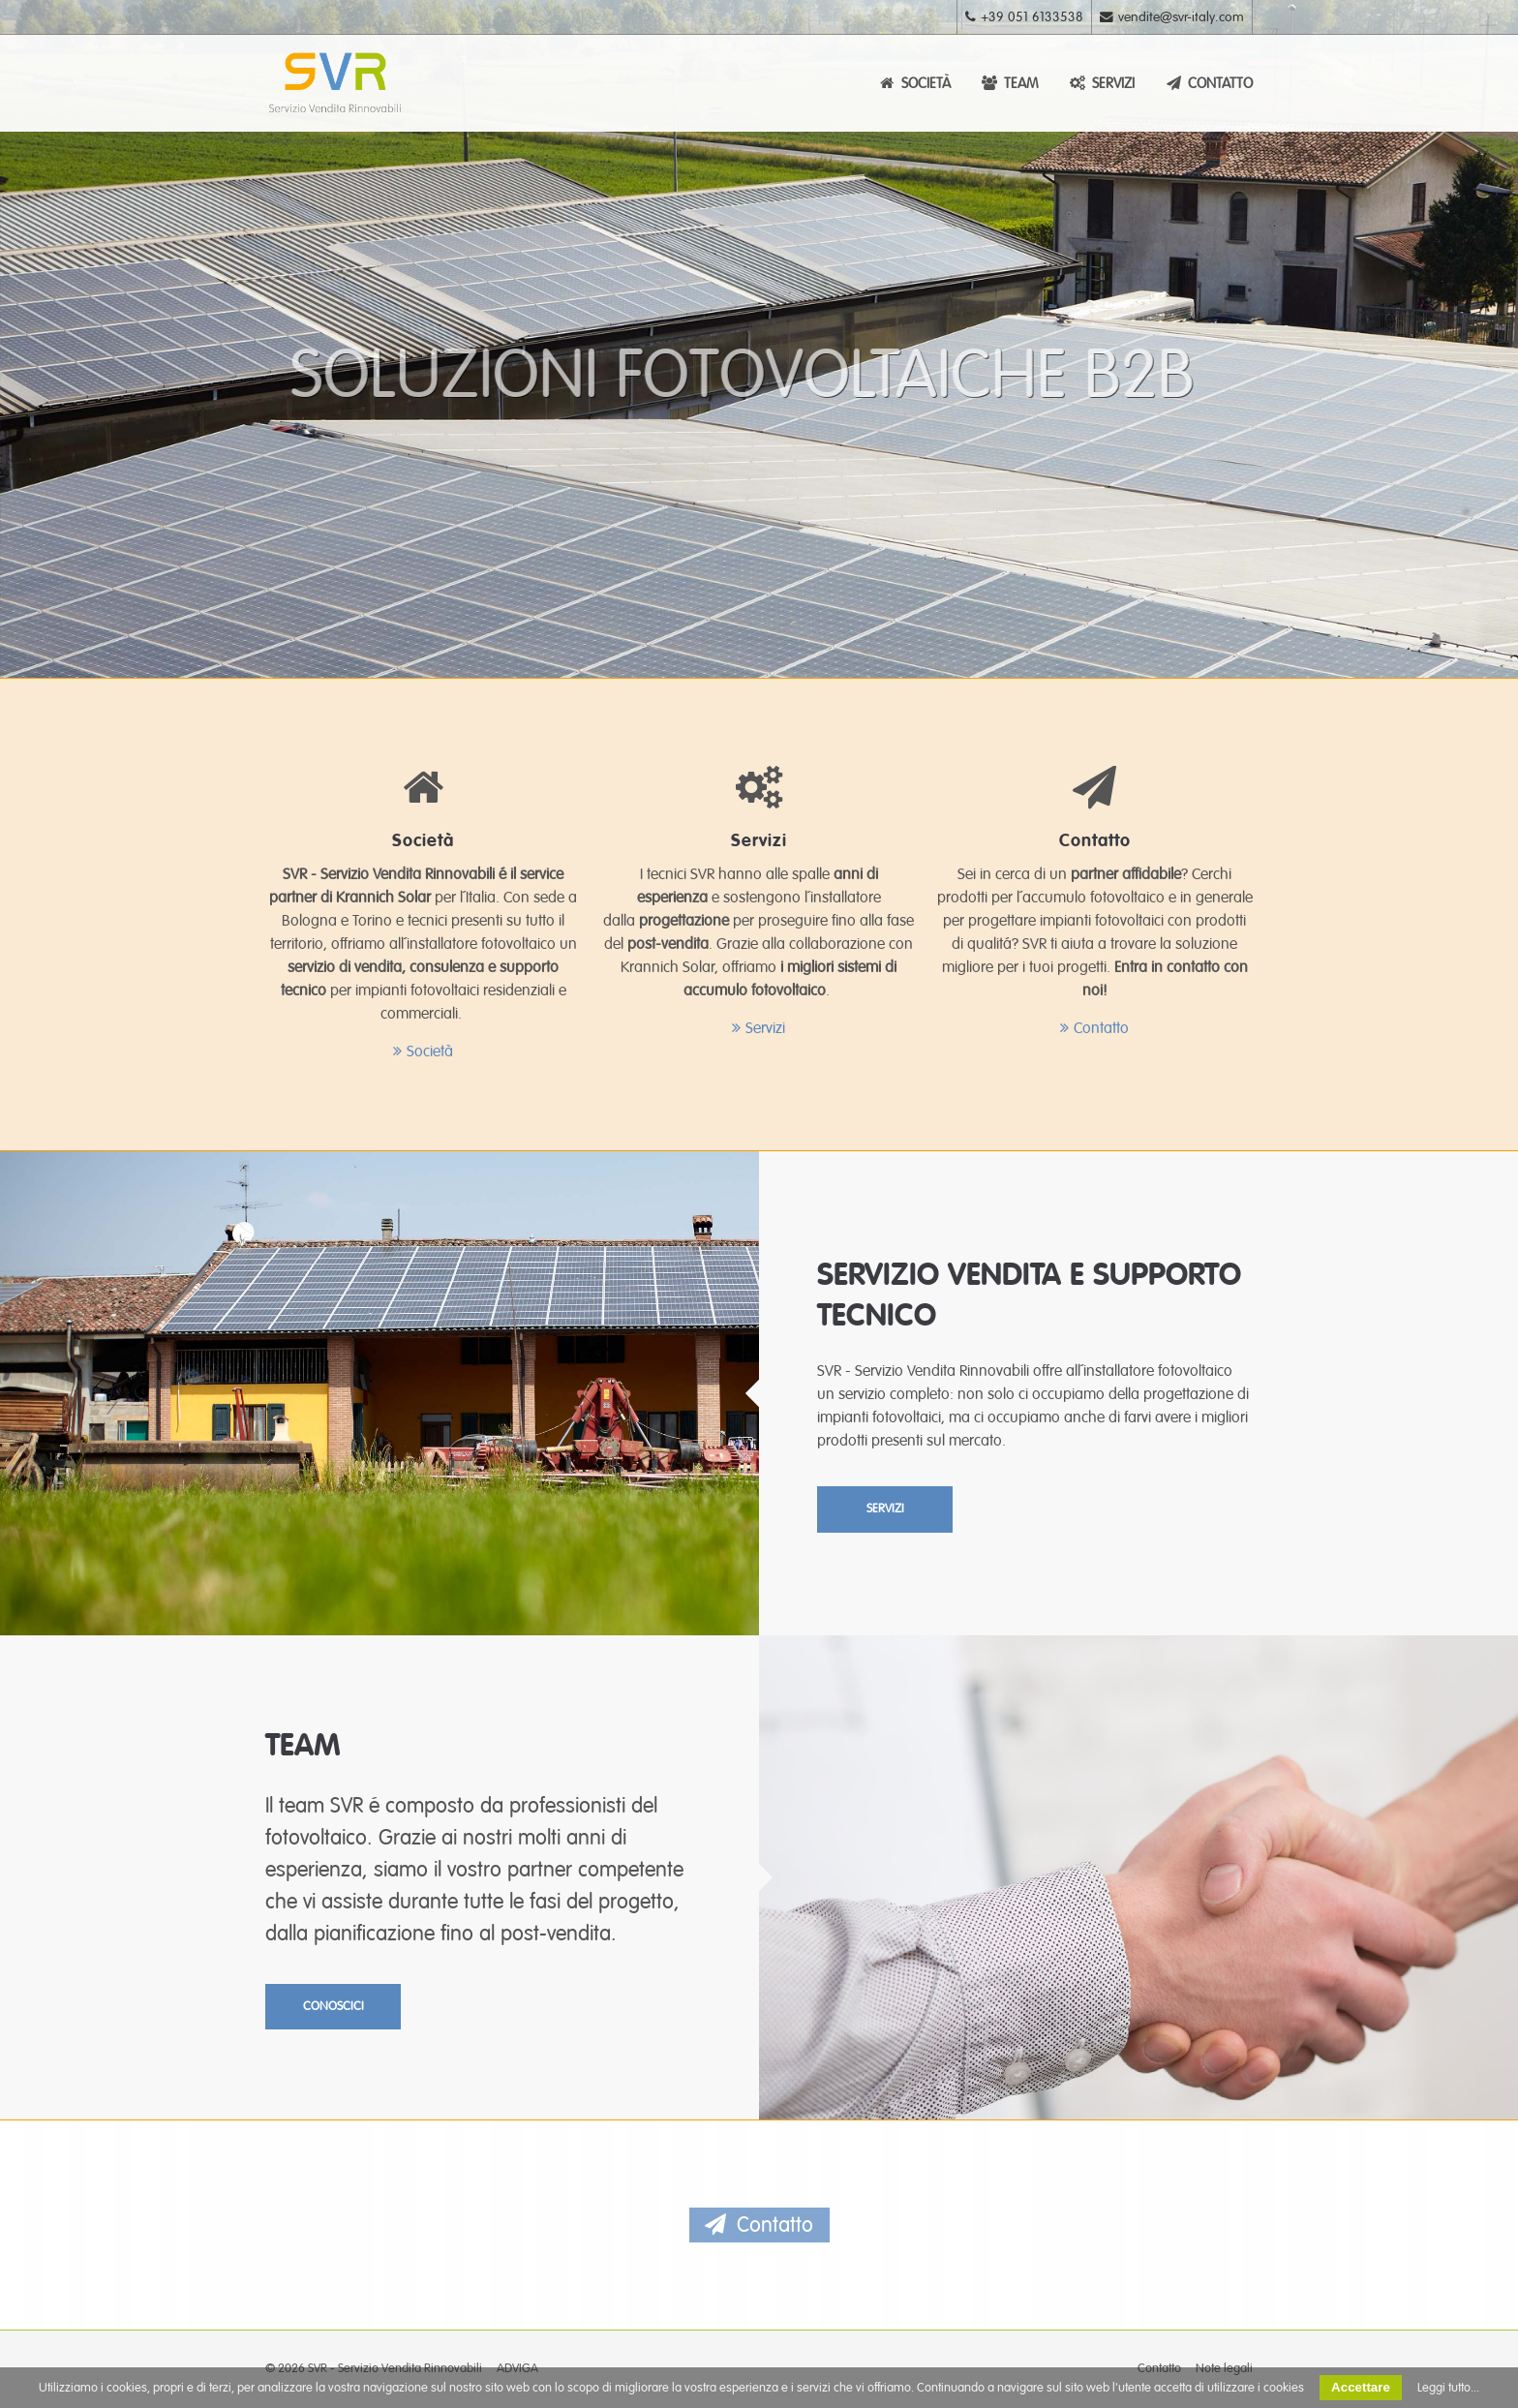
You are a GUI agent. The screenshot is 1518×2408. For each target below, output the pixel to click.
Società (430, 1051)
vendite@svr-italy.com (1172, 17)
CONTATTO (1208, 83)
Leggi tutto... (1448, 2387)
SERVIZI (1101, 83)
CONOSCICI (333, 2006)
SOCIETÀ (914, 83)
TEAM (1009, 83)
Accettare (1360, 2387)
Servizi (765, 1028)
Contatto (1101, 1028)
